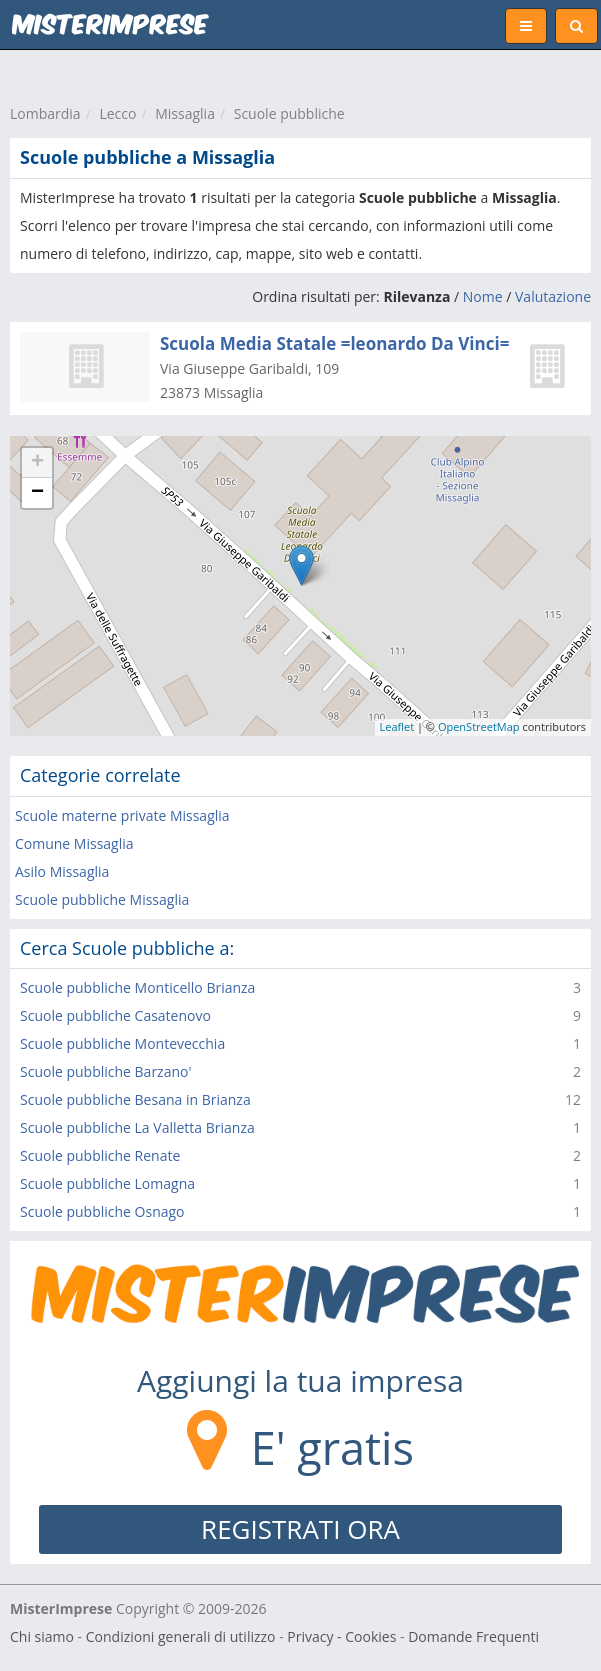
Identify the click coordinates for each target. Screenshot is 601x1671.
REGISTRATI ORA (300, 1529)
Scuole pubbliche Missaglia (102, 899)
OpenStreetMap (479, 726)
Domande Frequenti (473, 1636)
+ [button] (37, 463)
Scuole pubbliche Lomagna (107, 1183)
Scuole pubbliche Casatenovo (115, 1015)
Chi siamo (42, 1636)
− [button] (37, 493)
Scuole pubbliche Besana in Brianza (135, 1099)
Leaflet (397, 726)
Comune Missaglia (74, 843)
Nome (483, 296)
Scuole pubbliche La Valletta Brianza (137, 1127)
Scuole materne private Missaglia (122, 815)
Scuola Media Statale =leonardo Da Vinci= (334, 343)
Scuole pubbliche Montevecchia (122, 1043)
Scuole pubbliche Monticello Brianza (137, 987)
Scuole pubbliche (289, 113)
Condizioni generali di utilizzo (181, 1636)
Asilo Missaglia (62, 871)
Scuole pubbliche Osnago (102, 1211)
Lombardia (45, 113)
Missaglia (185, 113)
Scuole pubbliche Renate (100, 1155)
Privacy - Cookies (341, 1636)
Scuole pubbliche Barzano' (106, 1071)
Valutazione (553, 296)
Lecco (117, 113)
